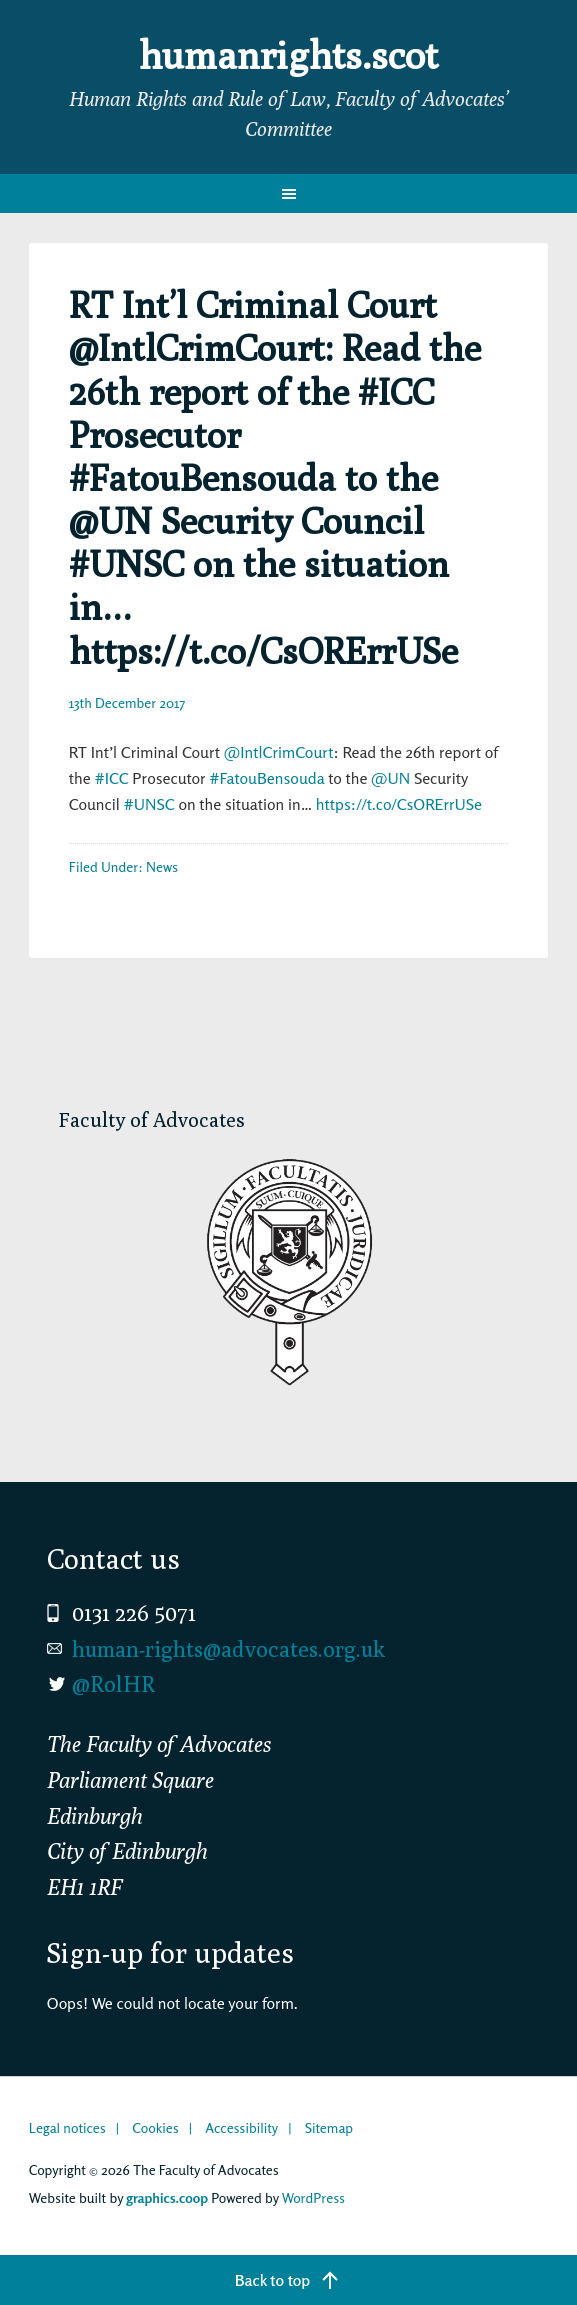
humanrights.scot (289, 54)
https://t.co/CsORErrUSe (399, 803)
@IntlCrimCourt (279, 751)
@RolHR (113, 1684)
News (162, 865)
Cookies (155, 2126)
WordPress (313, 2197)
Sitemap (329, 2126)
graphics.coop (167, 2197)
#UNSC (149, 803)
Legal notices (67, 2126)
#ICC (111, 777)
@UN (390, 777)
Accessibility (241, 2126)
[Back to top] (288, 2280)
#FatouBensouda (266, 777)
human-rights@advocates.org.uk (228, 1649)
